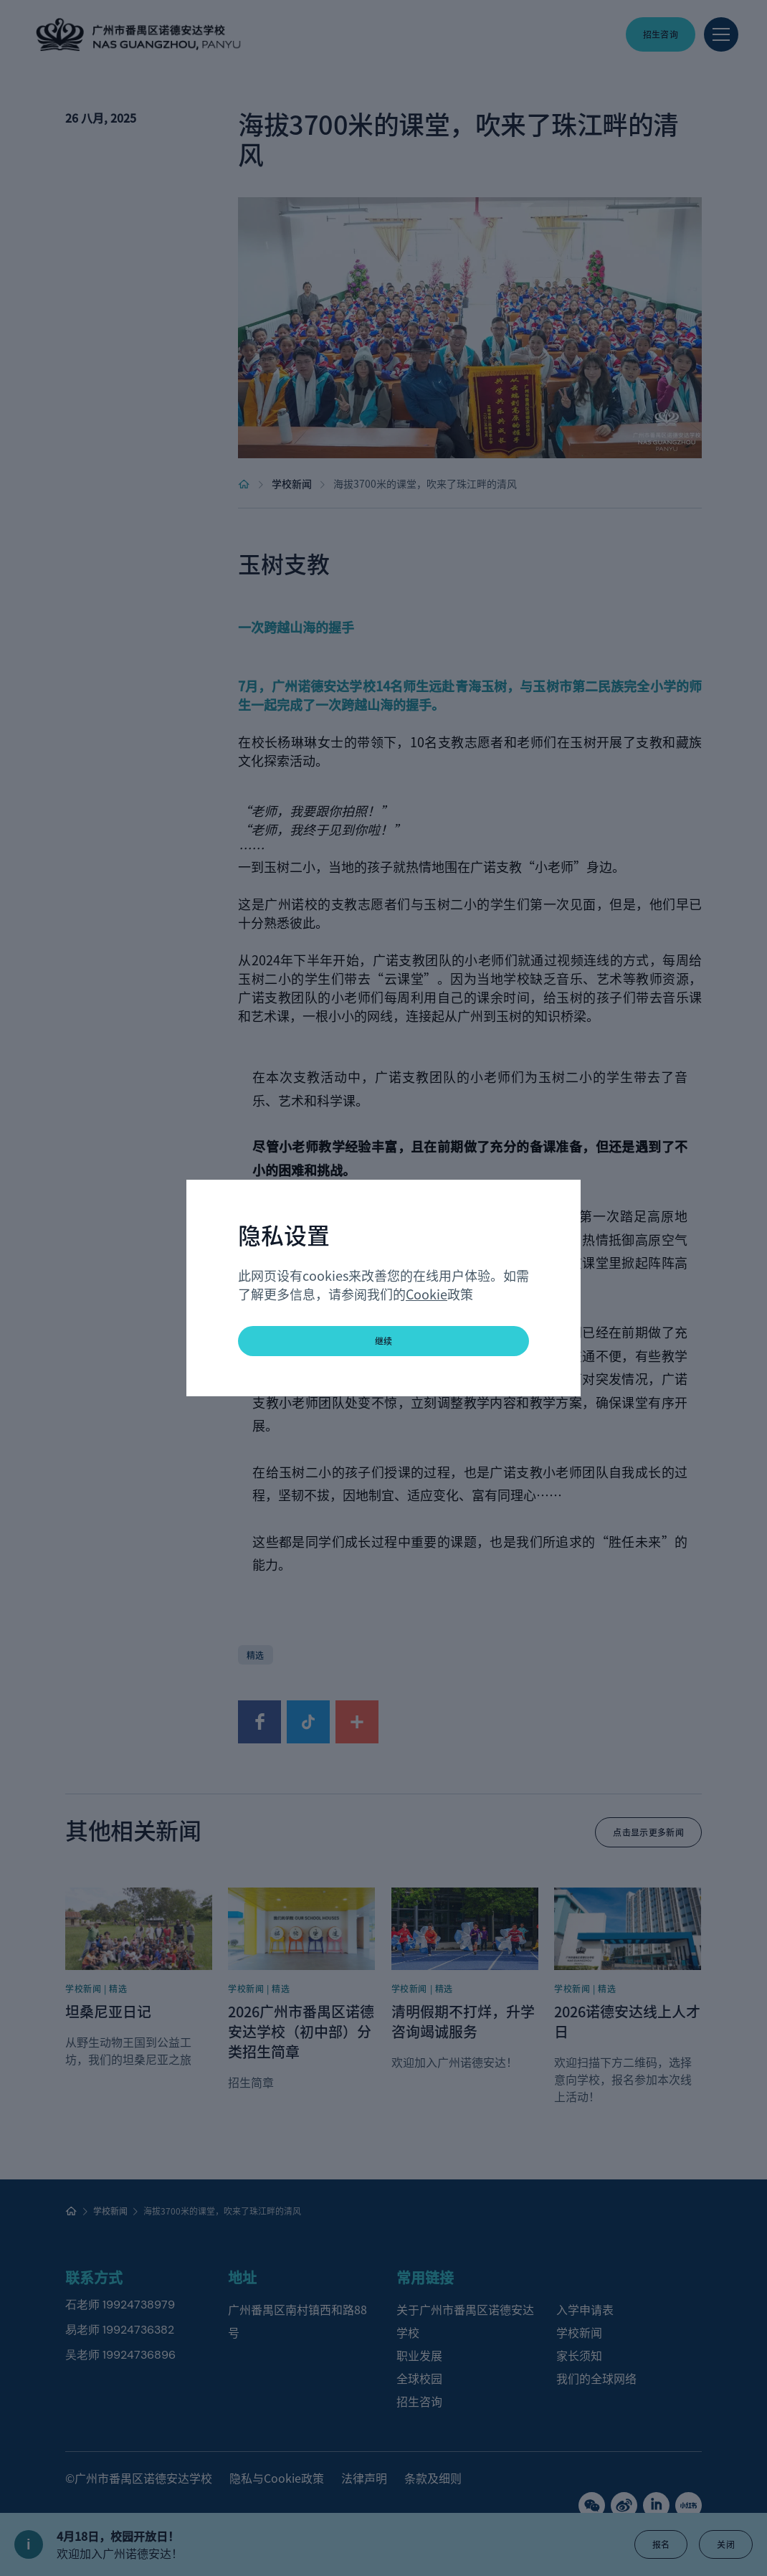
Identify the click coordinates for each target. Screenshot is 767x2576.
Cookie (426, 1293)
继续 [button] (384, 1341)
